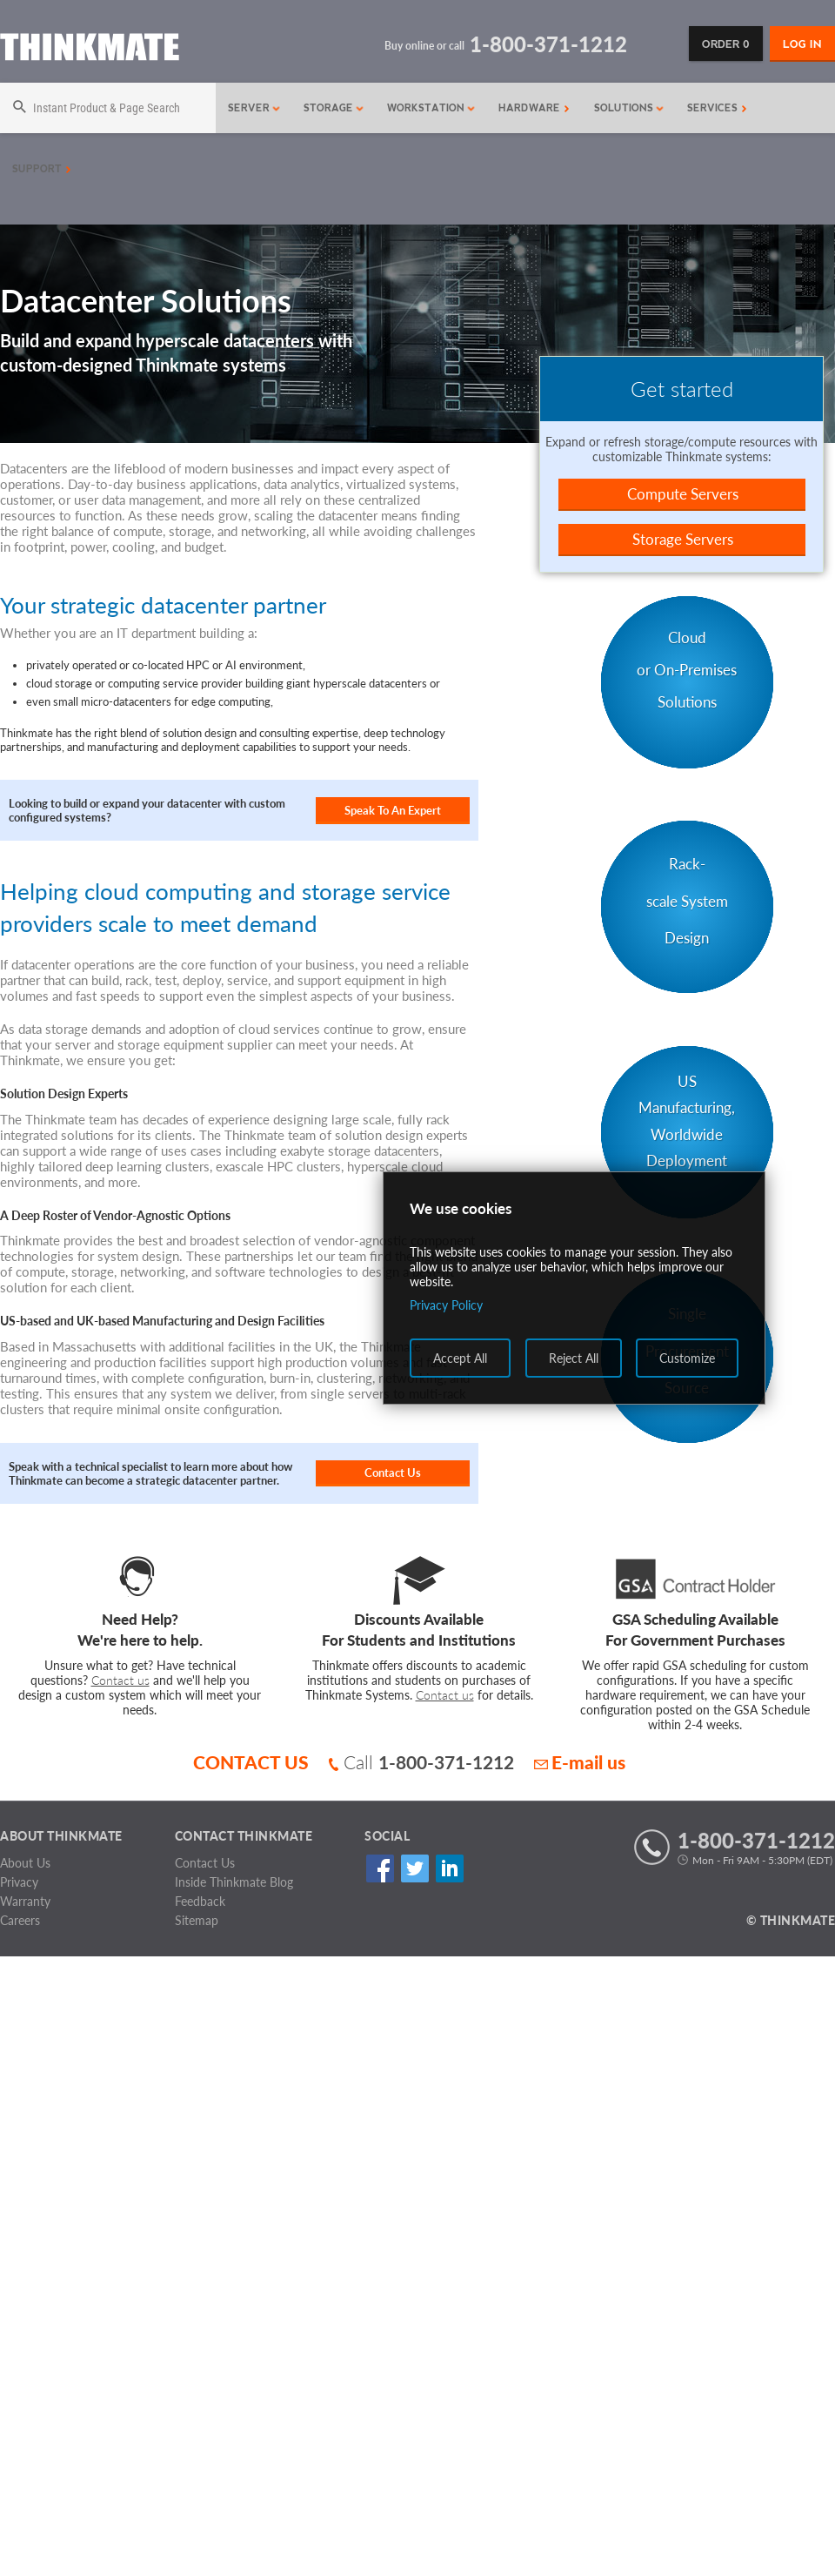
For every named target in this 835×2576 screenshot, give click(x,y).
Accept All (460, 1358)
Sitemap (196, 1920)
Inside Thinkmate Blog (234, 1882)
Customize (687, 1358)
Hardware (534, 108)
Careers (20, 1920)
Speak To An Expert (392, 810)
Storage (334, 108)
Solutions (629, 108)
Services (717, 108)
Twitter (414, 1869)
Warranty (25, 1901)
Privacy (19, 1882)
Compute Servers (682, 494)
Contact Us (392, 1472)
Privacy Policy (446, 1305)
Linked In (449, 1869)
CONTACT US (251, 1762)
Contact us (120, 1680)
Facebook (379, 1869)
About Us (25, 1862)
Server (254, 108)
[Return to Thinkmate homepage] (89, 50)
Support (41, 169)
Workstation (431, 108)
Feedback (200, 1901)
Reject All (573, 1358)
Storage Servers (682, 539)
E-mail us (579, 1762)
